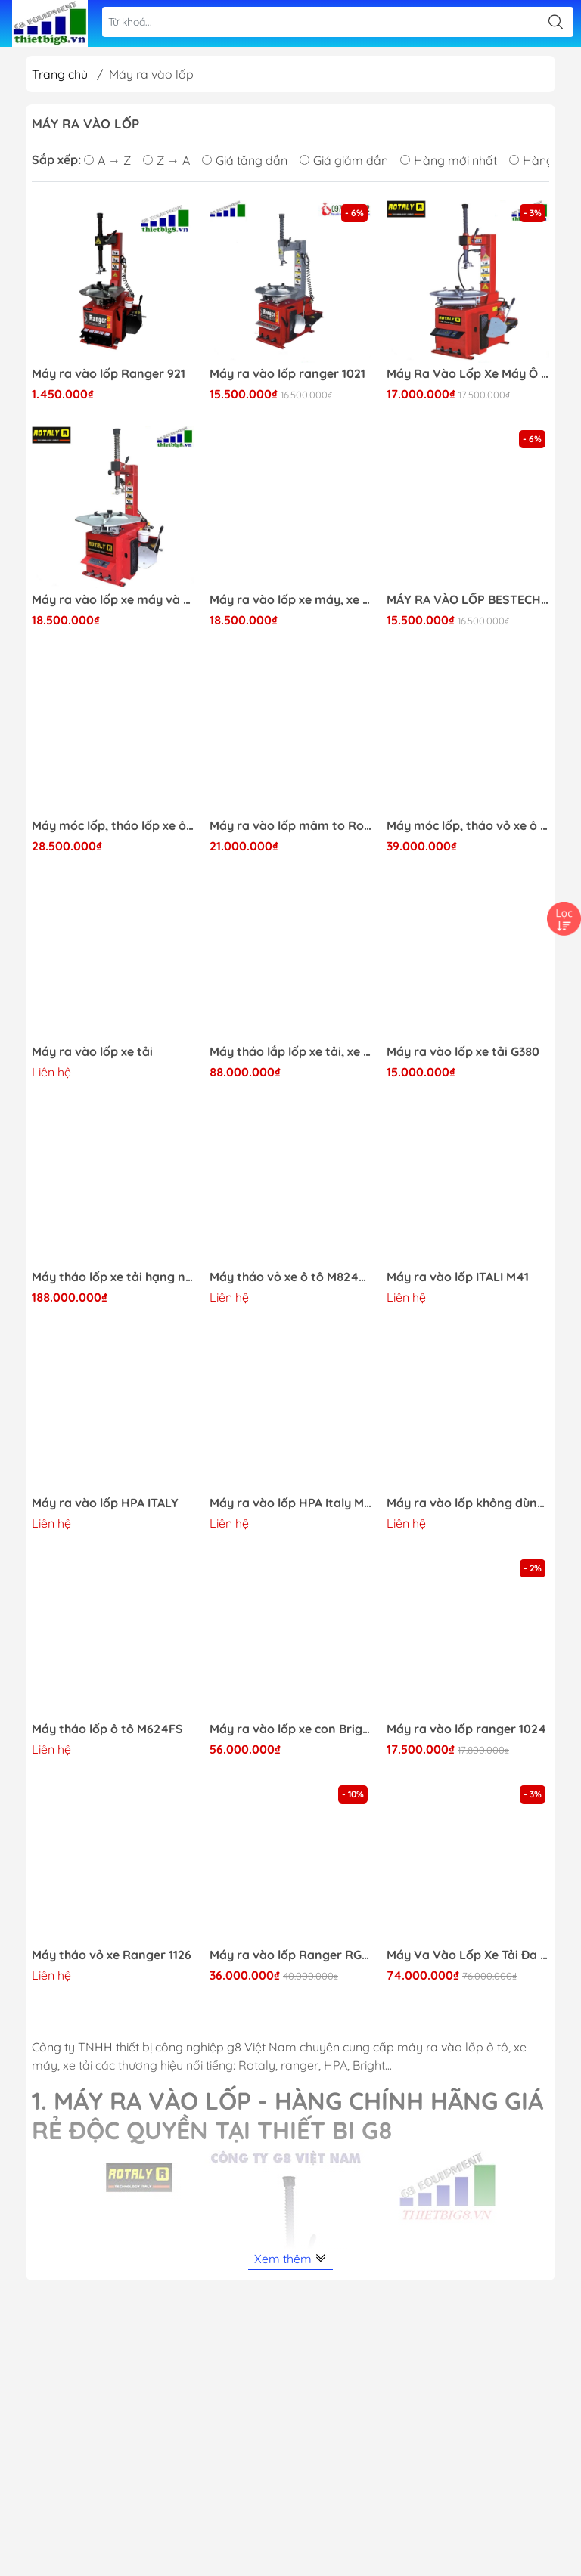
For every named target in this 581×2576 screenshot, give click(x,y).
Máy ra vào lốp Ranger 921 (108, 374)
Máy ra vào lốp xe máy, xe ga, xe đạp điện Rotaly (291, 600)
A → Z (107, 160)
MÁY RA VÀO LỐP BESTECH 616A (468, 600)
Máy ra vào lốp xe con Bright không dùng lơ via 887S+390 (291, 1729)
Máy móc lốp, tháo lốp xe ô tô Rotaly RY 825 (113, 826)
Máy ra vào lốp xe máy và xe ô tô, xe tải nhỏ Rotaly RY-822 (113, 600)
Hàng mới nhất (448, 160)
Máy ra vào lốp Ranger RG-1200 (291, 1955)
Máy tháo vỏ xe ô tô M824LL (291, 1277)
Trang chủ (60, 74)
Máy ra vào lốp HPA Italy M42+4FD (291, 1503)
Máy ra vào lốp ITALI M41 (458, 1277)
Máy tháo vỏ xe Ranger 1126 (111, 1955)
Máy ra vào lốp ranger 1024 (466, 1729)
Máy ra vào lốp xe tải (92, 1052)
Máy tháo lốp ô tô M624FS (107, 1729)
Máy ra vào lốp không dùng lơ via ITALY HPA (468, 1503)
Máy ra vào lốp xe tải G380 (463, 1052)
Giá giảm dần (344, 160)
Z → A (166, 160)
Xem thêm (290, 2258)
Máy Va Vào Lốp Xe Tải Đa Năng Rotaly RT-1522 (468, 1955)
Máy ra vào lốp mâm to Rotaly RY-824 (291, 826)
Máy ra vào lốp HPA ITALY (105, 1503)
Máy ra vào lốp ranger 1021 (287, 374)
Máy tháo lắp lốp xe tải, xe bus (291, 1052)
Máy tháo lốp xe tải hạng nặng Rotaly (113, 1277)
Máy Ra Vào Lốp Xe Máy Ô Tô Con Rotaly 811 (468, 374)
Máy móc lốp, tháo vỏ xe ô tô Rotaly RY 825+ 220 (468, 826)
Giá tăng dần (244, 160)
